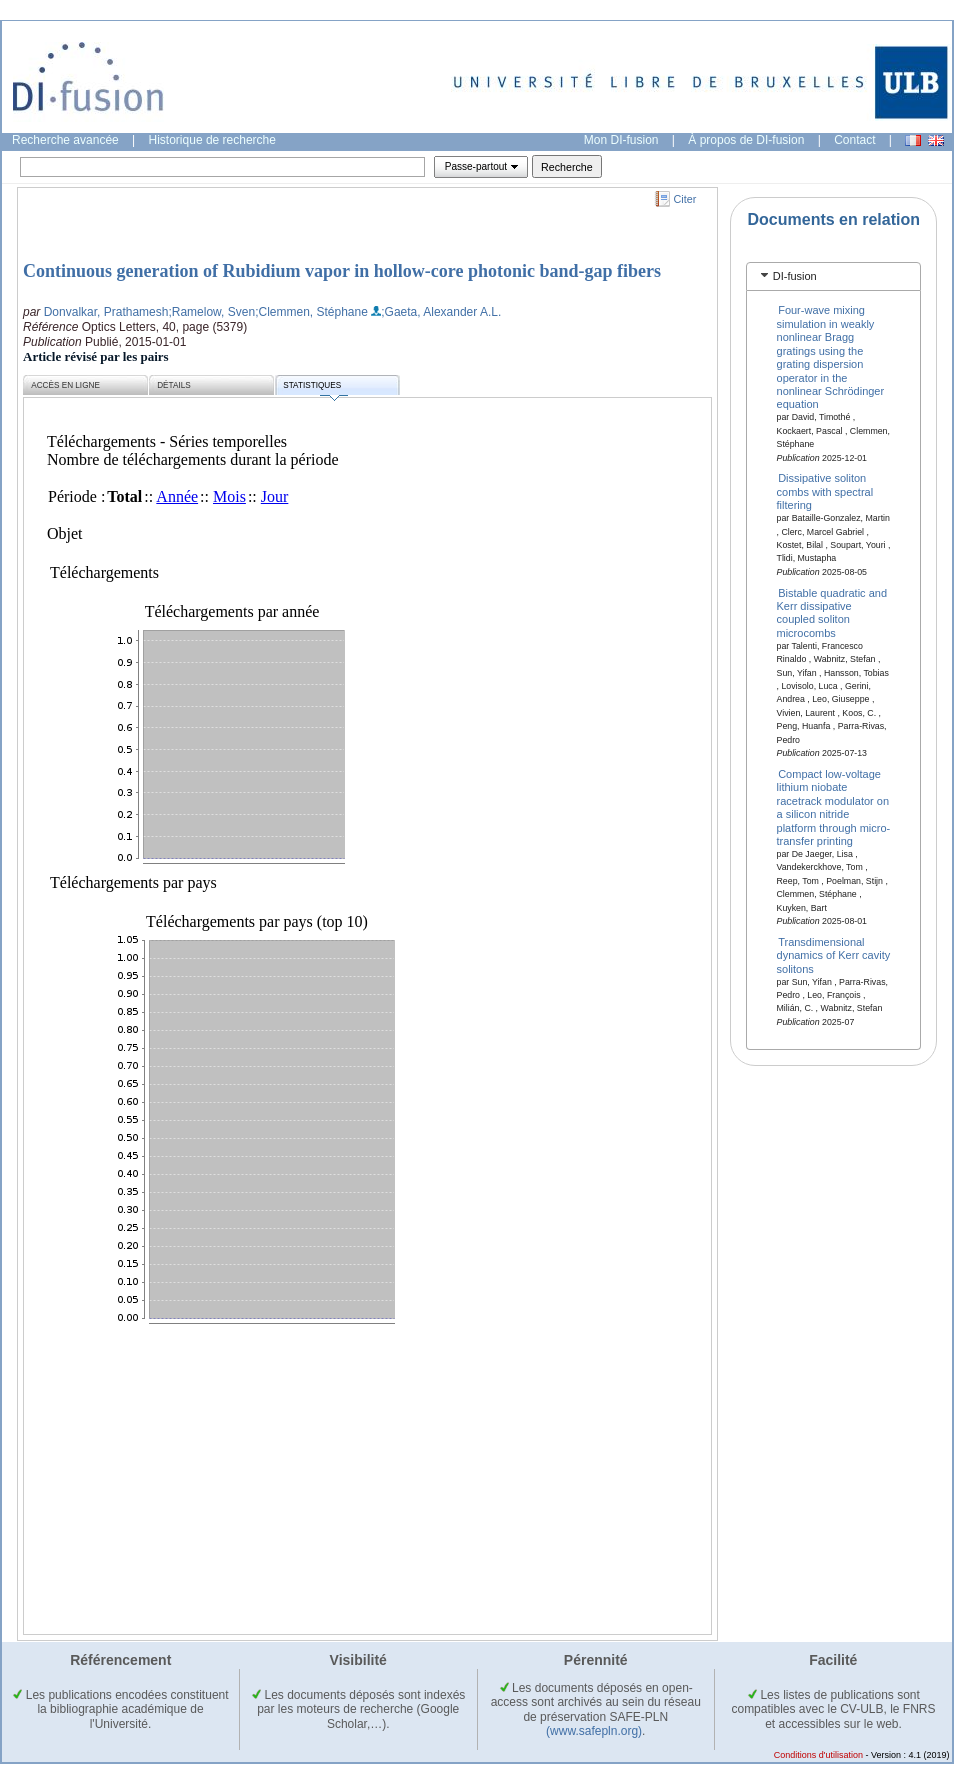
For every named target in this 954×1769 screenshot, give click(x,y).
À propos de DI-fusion (746, 140)
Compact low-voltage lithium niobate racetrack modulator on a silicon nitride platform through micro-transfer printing (834, 807)
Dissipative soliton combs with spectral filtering (825, 491)
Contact (854, 140)
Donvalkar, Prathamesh (106, 312)
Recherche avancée (65, 140)
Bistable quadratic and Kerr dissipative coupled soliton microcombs (832, 612)
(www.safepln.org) (594, 1731)
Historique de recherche (212, 140)
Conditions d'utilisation (818, 1755)
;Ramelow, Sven (211, 312)
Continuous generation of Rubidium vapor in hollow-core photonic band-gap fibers (342, 271)
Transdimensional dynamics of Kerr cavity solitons (834, 954)
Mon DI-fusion (621, 140)
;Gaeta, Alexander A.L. (441, 312)
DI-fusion (795, 276)
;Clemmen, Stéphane (311, 312)
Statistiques (315, 388)
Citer (685, 199)
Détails (174, 385)
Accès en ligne (65, 385)
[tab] (833, 276)
